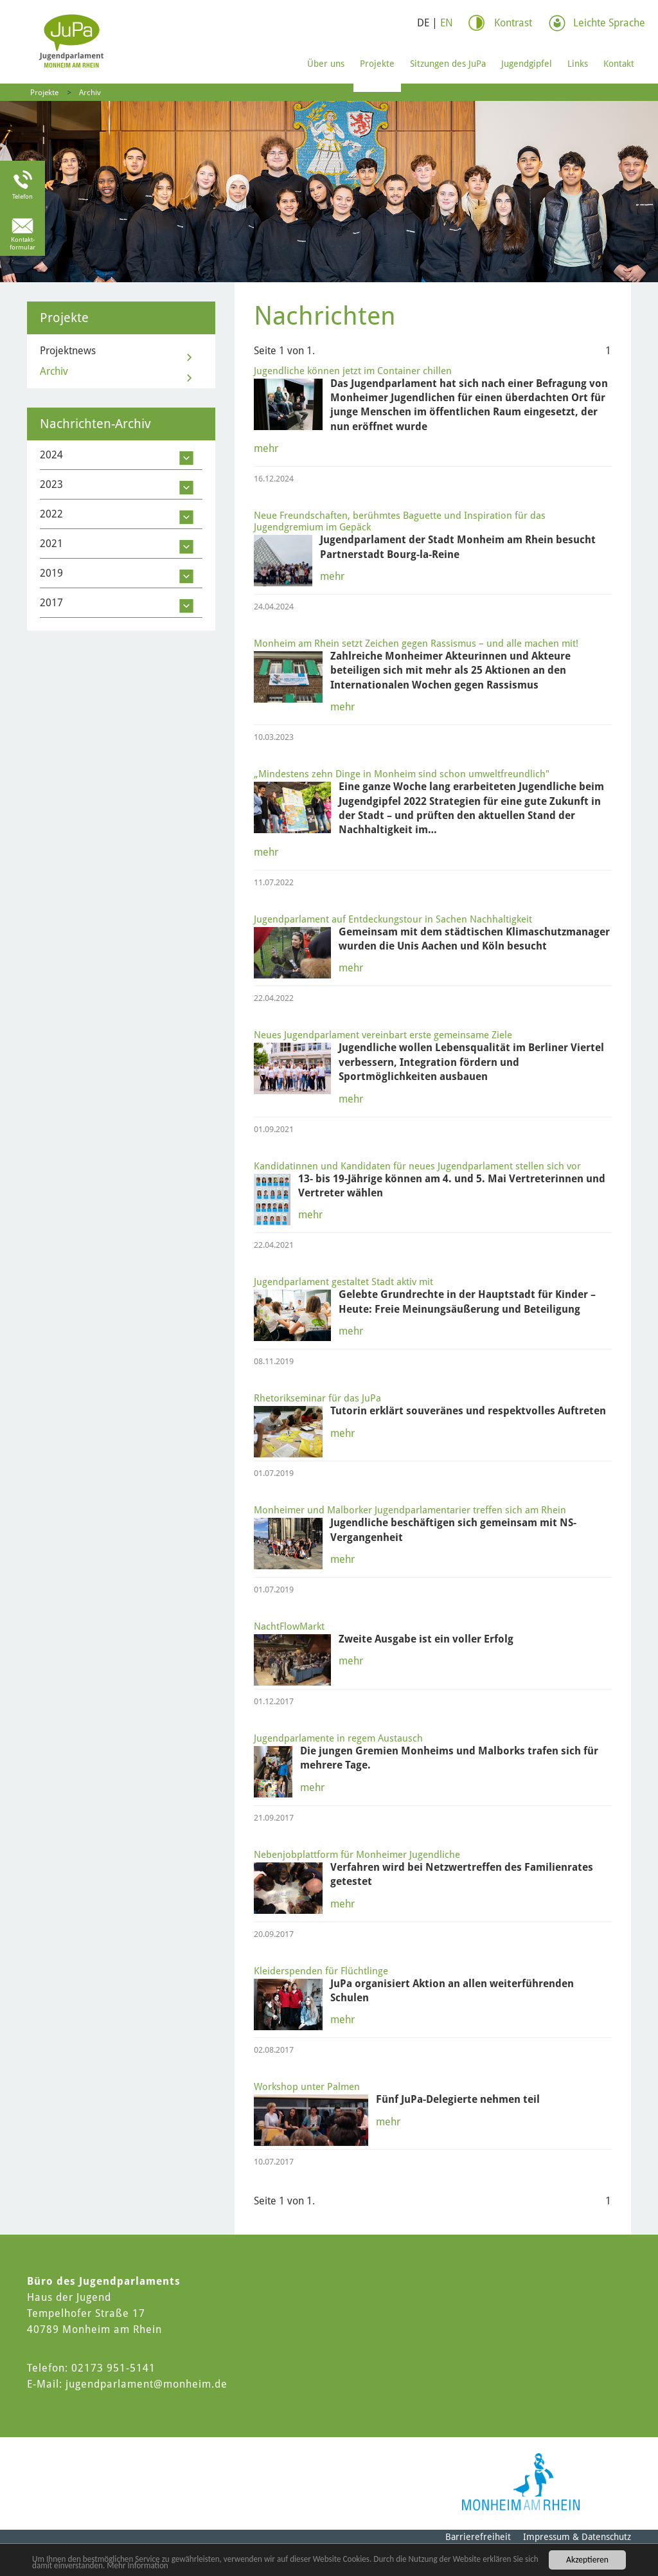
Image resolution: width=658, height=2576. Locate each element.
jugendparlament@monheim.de (146, 2384)
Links (577, 64)
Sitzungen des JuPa (448, 64)
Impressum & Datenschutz (577, 2537)
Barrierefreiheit (478, 2537)
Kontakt (618, 64)
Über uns (325, 64)
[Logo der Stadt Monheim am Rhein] (521, 2481)
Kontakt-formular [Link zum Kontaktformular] (22, 243)
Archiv (90, 92)
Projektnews (68, 351)
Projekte (377, 64)
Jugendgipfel (526, 64)
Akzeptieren (587, 2558)
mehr (266, 448)
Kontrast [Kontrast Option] (513, 23)
